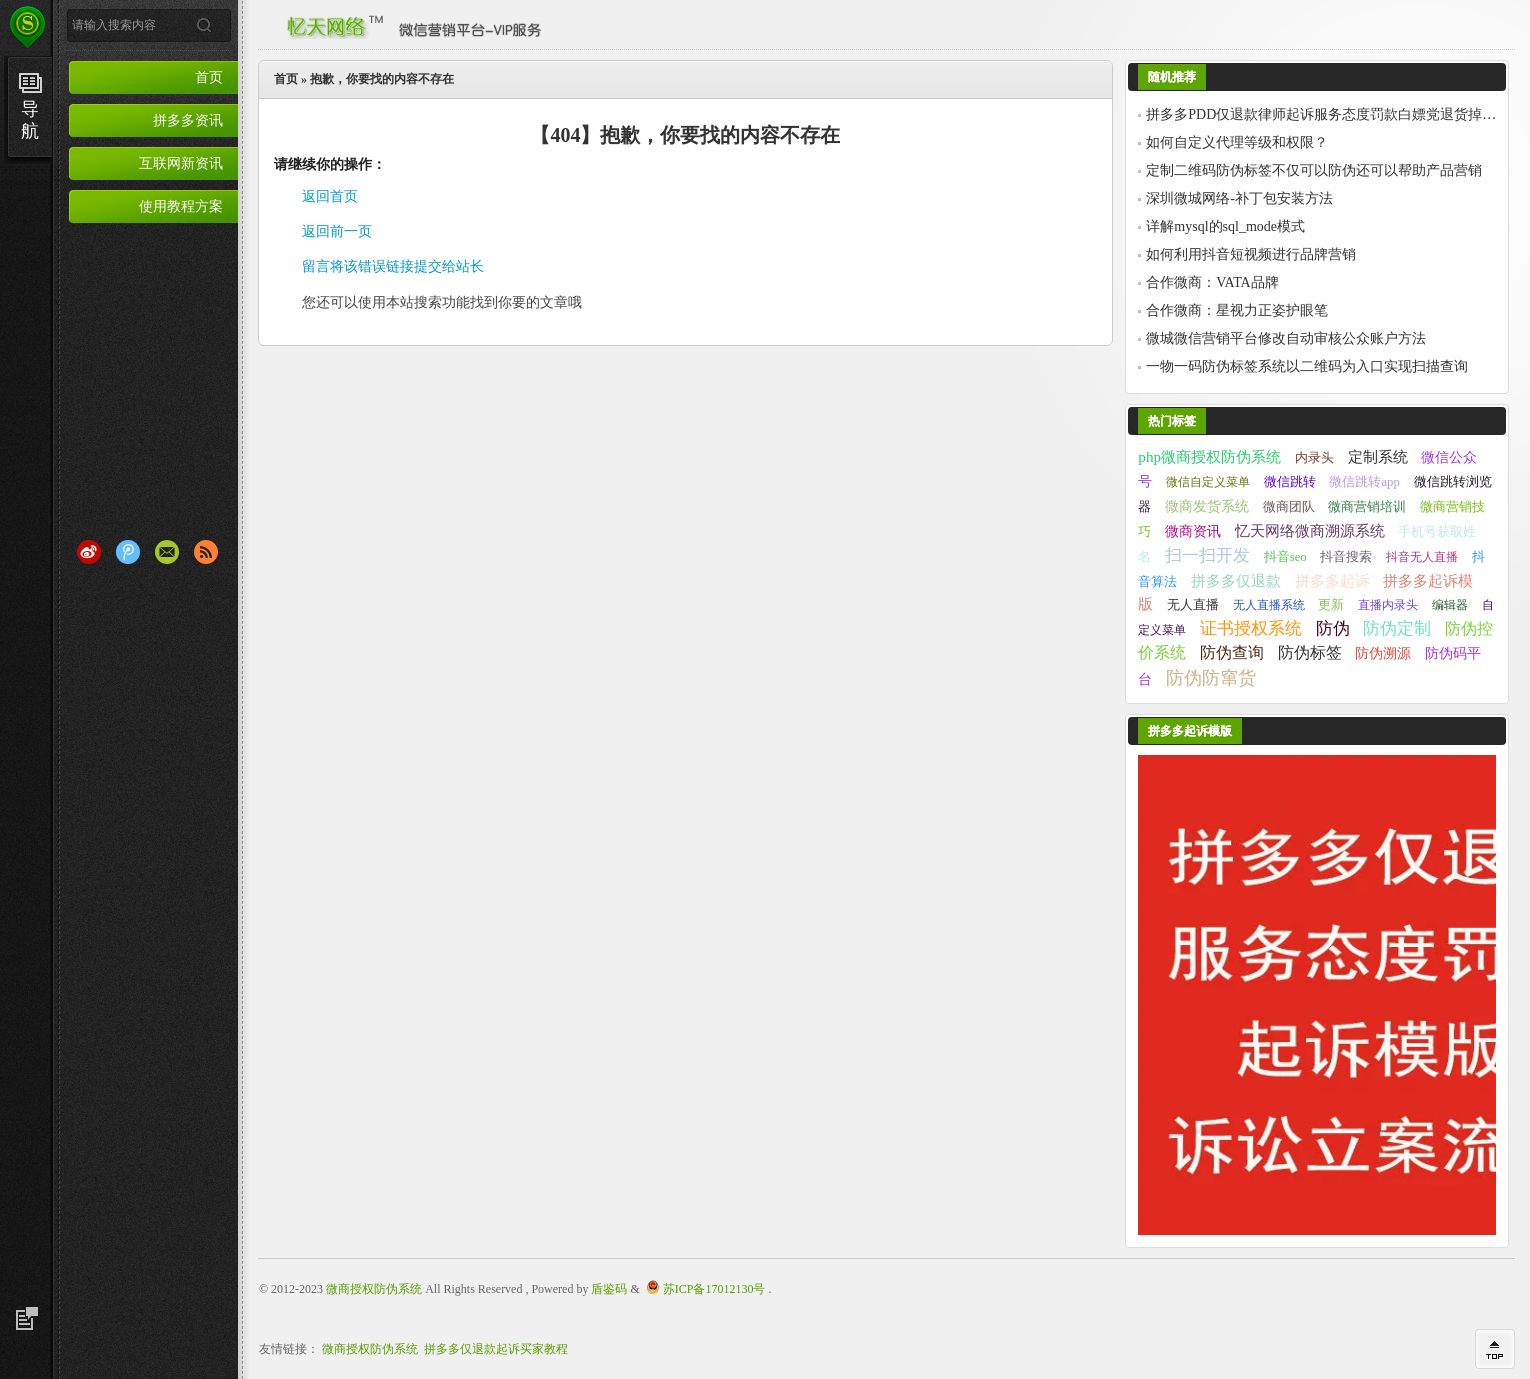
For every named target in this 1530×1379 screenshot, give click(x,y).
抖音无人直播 (1422, 557)
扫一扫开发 (1207, 555)
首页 (209, 77)
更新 (1331, 605)
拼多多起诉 (1332, 580)
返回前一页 (337, 231)
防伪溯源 (1383, 653)
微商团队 (1289, 507)
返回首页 (330, 196)
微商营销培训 (1367, 506)
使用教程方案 (181, 206)
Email (167, 552)
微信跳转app (1364, 482)
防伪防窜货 (1211, 678)
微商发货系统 (1207, 506)
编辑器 (1450, 605)
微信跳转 (1290, 481)
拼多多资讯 (188, 120)
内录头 (1314, 458)
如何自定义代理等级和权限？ (1237, 142)
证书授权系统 (1251, 628)
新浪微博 (89, 552)
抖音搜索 (1346, 557)
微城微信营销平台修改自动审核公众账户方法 (1286, 338)
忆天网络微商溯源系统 (1310, 530)
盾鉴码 (609, 1289)
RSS (206, 552)
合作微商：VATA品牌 (1212, 282)
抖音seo (1285, 557)
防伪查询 (1232, 652)
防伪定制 (1397, 628)
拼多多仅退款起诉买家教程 (496, 1349)
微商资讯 (1193, 531)
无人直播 (1193, 605)
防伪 (1333, 628)
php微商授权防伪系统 (1209, 456)
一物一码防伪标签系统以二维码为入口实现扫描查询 (1307, 366)
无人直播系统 (1269, 605)
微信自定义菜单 (1208, 482)
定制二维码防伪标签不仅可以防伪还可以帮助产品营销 (1314, 170)
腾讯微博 (128, 552)
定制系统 (1378, 456)
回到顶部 (1495, 1349)
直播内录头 (1388, 605)
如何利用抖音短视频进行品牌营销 (1251, 254)
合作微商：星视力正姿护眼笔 (1237, 310)
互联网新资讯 (181, 163)
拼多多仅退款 (1236, 580)
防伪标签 (1310, 652)
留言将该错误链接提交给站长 (393, 266)
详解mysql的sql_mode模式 (1225, 226)
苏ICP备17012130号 (714, 1289)
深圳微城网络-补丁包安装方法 (1239, 198)
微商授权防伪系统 (374, 1289)
